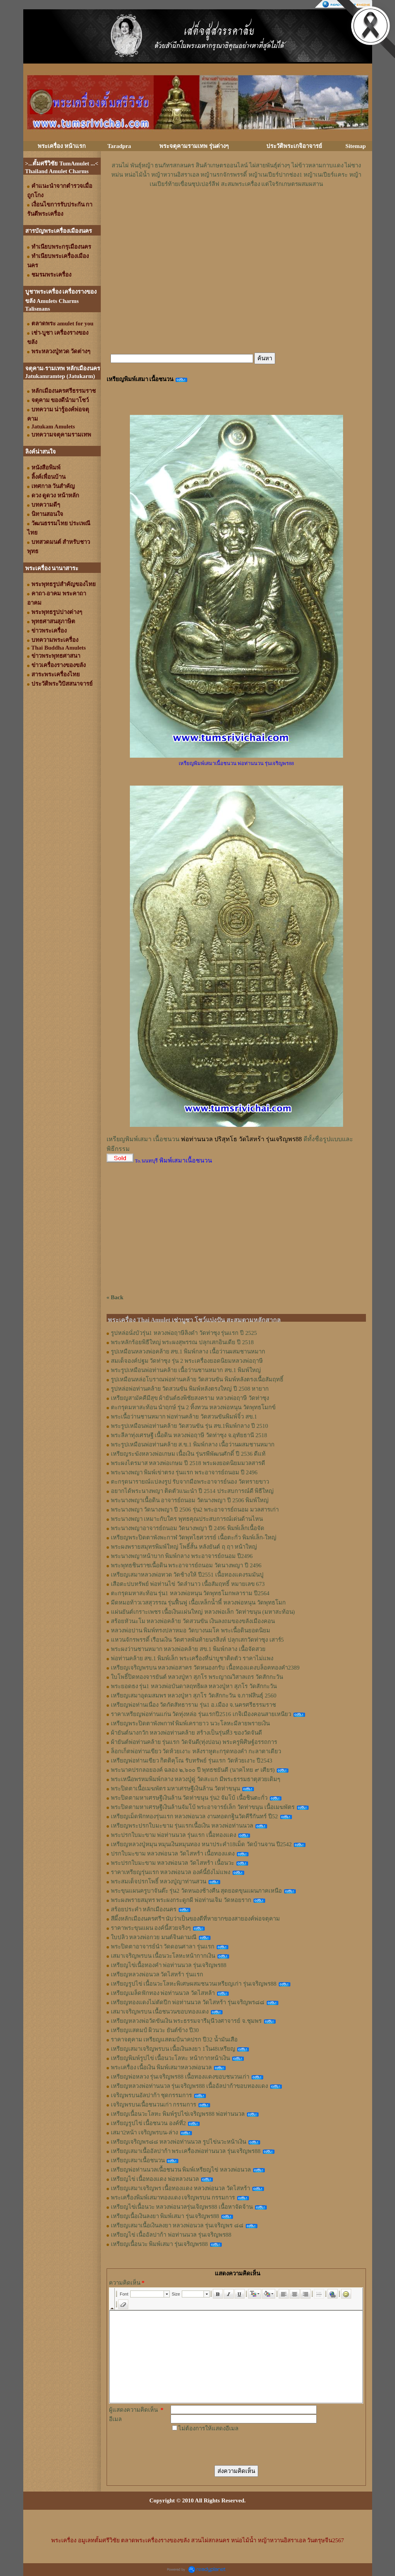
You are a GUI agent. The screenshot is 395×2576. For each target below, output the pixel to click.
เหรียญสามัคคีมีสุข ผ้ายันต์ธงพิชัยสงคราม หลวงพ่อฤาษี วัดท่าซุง (190, 1398)
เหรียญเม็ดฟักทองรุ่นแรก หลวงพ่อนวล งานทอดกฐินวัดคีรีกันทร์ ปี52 (194, 1816)
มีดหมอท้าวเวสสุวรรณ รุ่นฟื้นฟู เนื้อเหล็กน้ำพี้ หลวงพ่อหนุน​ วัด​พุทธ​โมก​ (198, 1602)
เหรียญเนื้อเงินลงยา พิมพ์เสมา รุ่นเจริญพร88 (165, 2216)
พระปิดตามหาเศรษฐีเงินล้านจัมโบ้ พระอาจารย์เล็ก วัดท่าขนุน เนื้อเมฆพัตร (203, 1807)
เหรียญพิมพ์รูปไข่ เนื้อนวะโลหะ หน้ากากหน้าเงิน (170, 2058)
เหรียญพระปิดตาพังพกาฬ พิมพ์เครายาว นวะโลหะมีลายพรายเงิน (190, 1723)
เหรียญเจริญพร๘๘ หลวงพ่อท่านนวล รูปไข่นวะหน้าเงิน (179, 2142)
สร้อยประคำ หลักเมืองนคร (144, 1909)
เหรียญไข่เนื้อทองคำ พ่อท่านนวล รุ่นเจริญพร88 (169, 1965)
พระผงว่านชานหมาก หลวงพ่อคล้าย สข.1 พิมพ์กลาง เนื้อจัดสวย (188, 1649)
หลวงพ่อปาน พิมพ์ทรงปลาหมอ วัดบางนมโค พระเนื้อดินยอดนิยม (190, 1630)
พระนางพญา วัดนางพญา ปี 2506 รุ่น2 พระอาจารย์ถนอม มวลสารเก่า (195, 1509)
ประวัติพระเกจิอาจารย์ (294, 146)
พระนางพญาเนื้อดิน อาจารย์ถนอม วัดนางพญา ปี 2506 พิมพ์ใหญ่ (190, 1500)
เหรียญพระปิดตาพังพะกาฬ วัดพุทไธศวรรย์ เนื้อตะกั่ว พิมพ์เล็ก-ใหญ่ (193, 1537)
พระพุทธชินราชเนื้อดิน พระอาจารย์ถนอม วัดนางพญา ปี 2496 (186, 1565)
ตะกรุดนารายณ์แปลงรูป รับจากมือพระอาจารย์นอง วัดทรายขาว (190, 1482)
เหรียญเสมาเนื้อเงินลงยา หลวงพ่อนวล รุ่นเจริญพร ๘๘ (177, 2225)
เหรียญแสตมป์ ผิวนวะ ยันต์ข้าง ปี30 (155, 2030)
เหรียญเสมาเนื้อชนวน (138, 2160)
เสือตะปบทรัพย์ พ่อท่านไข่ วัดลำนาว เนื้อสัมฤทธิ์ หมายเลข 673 (188, 1584)
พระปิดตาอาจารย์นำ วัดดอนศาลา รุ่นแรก (163, 1946)
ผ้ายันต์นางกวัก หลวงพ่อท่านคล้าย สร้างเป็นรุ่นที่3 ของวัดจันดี (186, 1733)
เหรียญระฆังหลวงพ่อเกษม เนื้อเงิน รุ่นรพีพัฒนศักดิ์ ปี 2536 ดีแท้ (188, 1454)
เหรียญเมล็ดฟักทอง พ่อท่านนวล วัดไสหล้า (163, 1993)
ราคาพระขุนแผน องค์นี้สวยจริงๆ (151, 1928)
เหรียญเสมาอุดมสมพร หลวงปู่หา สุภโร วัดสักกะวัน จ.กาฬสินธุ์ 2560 (194, 1695)
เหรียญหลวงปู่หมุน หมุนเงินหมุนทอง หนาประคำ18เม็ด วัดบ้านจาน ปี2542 (201, 1844)
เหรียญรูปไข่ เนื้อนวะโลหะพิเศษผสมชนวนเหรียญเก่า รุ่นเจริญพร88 (194, 1984)
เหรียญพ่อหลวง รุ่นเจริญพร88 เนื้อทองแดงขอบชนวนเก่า (180, 2077)
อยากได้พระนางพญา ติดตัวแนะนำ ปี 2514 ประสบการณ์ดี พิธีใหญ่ (192, 1491)
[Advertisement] (236, 211)
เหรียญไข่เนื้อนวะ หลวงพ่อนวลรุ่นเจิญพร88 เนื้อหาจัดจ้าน (182, 2207)
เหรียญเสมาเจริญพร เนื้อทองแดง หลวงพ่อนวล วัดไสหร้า (180, 2188)
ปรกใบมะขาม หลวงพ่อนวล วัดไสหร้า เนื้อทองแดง (173, 1853)
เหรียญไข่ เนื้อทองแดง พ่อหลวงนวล (155, 2179)
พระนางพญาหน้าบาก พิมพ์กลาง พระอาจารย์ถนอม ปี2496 (182, 1556)
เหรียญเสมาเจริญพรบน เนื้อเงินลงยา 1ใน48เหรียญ (173, 2049)
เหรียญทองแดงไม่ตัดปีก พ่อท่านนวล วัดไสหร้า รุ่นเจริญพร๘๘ (187, 2002)
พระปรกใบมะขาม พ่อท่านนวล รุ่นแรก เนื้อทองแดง (173, 1835)
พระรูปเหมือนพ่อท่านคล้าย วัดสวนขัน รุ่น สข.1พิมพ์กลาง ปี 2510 (189, 1426)
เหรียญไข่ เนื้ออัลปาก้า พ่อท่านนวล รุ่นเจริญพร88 (171, 2235)
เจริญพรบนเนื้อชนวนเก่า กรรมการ (154, 2104)
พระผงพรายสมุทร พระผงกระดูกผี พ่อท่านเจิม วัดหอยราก (181, 1900)
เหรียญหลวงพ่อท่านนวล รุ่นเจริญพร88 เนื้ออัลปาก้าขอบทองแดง (189, 2086)
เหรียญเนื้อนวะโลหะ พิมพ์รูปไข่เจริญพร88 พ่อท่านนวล (178, 2114)
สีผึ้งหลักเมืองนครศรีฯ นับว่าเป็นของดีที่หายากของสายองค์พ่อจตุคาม (195, 1919)
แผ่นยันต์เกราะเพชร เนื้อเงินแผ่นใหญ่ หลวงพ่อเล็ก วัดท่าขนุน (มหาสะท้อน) (203, 1612)
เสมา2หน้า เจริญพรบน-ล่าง (144, 2132)
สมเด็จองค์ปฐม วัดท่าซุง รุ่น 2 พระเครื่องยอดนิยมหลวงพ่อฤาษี (187, 1361)
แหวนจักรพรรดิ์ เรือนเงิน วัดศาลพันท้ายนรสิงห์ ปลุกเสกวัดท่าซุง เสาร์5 (197, 1640)
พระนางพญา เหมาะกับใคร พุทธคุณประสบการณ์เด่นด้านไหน (187, 1519)
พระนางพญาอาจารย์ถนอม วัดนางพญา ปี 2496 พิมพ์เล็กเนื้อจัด (187, 1528)
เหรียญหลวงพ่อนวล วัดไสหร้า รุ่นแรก (157, 1974)
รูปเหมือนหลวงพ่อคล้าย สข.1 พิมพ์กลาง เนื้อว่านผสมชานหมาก (188, 1351)
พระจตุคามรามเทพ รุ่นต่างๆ (194, 146)
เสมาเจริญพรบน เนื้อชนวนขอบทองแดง (160, 2012)
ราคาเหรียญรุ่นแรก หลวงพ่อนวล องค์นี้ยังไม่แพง (171, 1872)
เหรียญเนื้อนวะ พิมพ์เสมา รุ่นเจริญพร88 (159, 2244)
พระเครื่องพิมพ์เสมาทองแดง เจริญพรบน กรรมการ (173, 2197)
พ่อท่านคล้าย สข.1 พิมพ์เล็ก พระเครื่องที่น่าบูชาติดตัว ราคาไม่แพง (192, 1658)
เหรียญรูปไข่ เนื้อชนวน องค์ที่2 (148, 2123)
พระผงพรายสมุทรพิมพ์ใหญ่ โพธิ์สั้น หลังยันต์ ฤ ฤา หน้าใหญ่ (184, 1547)
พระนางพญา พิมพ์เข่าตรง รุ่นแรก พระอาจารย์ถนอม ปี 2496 (184, 1472)
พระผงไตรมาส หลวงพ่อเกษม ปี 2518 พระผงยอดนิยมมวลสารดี (188, 1463)
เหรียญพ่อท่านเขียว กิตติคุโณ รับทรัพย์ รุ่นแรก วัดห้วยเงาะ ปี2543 (192, 1760)
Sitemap (355, 146)
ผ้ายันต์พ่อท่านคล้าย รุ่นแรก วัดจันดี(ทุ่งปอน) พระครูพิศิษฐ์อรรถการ (194, 1742)
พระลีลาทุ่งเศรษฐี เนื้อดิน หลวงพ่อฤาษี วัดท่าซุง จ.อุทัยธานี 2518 (189, 1435)
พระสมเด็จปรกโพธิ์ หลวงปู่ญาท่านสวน (159, 1881)
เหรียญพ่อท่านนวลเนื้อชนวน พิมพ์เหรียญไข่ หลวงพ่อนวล (181, 2170)
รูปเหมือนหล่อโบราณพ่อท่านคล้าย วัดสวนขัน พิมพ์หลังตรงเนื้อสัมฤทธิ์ (197, 1379)
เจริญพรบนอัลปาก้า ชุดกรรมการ (151, 2095)
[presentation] (229, 2448)
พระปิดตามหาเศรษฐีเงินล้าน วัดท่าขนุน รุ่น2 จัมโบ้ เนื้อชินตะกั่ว (189, 1798)
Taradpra (119, 146)
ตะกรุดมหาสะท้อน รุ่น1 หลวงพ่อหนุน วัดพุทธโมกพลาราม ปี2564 (190, 1593)
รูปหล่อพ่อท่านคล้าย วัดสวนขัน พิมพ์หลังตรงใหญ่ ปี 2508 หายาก (190, 1389)
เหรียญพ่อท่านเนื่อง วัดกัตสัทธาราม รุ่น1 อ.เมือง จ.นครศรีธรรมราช (193, 1705)
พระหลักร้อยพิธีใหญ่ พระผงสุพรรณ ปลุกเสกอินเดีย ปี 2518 (182, 1342)
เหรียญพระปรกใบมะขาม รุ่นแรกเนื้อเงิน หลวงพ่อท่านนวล (182, 1826)
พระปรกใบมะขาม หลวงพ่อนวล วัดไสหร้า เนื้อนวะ (172, 1863)
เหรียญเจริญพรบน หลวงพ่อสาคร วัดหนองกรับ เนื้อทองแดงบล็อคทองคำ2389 (205, 1668)
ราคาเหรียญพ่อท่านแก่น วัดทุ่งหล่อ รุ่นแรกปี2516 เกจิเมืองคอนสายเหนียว (201, 1714)
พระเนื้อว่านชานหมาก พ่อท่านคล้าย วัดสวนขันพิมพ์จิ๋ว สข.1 (184, 1417)
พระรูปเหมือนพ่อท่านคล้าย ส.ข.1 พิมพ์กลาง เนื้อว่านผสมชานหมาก (192, 1444)
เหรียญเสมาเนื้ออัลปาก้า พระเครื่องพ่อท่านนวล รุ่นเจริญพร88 (186, 2151)
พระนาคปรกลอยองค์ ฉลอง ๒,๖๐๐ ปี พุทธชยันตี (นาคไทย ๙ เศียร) (193, 1770)
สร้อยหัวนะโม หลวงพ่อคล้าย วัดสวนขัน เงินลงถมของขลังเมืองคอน (193, 1621)
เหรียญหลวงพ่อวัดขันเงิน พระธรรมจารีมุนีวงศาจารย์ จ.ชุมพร (186, 2021)
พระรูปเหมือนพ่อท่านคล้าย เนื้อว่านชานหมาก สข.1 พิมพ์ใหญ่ (186, 1370)
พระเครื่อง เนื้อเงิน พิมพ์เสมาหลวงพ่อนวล (161, 2067)
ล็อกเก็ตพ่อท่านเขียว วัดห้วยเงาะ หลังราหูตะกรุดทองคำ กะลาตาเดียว (196, 1751)
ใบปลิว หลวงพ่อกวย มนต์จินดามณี (154, 1937)
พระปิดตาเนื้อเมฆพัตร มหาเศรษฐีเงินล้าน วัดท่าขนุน (175, 1788)
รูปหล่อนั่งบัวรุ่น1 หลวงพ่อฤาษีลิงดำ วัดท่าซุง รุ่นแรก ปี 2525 (184, 1333)
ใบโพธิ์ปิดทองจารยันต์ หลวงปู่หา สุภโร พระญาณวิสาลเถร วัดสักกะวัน (197, 1677)
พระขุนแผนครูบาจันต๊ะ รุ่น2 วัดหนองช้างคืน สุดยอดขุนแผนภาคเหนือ (196, 1891)
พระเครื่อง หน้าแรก (62, 146)
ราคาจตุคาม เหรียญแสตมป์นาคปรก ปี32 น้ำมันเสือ (174, 2039)
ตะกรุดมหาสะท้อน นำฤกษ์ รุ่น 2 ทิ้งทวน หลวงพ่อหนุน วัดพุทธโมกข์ (193, 1407)
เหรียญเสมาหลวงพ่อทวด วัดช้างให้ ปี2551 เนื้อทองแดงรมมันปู (187, 1575)
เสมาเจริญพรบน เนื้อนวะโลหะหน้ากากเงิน (163, 1956)
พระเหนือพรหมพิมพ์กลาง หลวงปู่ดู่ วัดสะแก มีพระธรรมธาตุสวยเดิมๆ (195, 1779)
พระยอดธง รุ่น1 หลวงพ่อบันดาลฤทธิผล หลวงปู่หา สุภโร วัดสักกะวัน (194, 1686)
